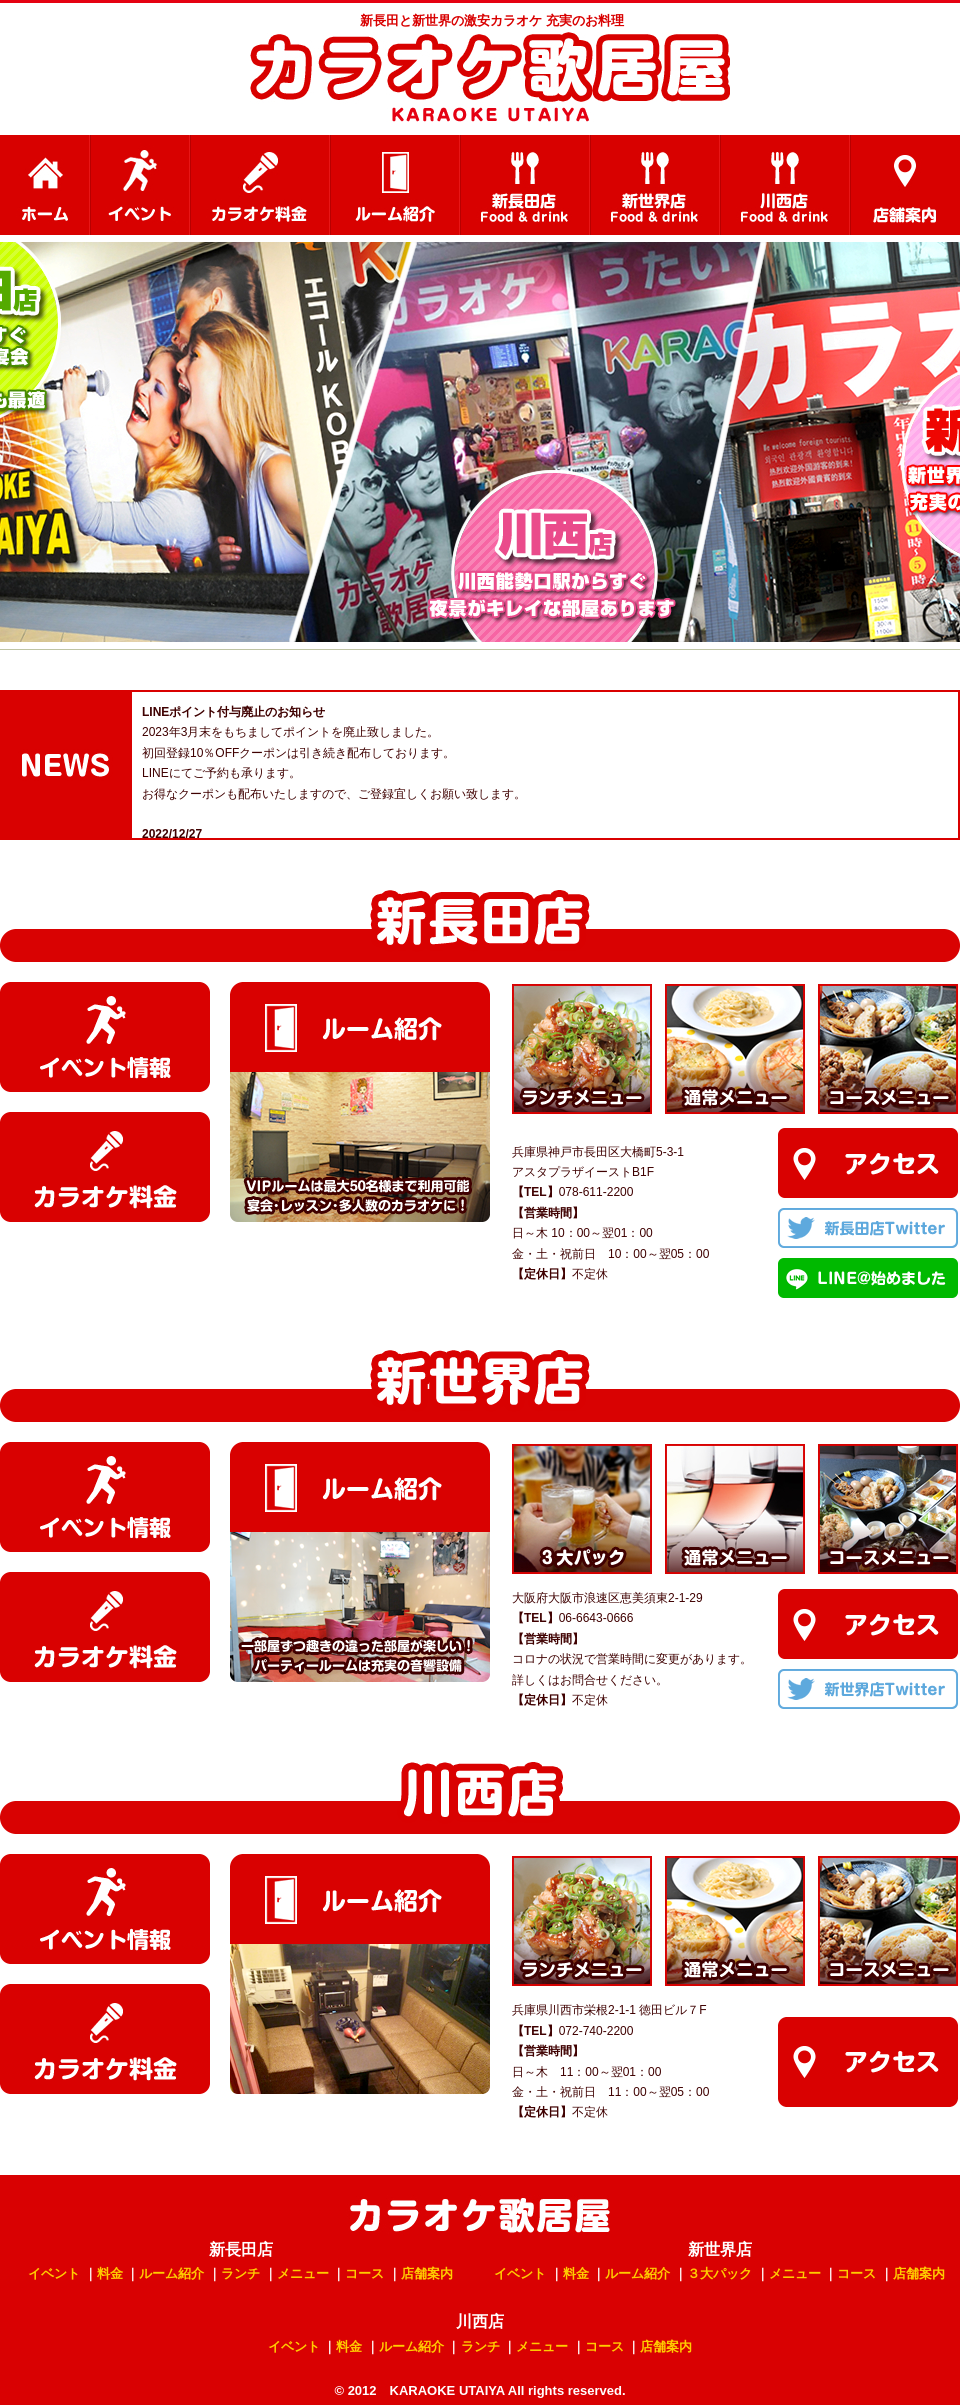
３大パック (719, 2273)
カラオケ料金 (260, 185)
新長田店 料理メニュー (525, 185)
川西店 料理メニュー (785, 185)
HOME (45, 185)
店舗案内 (905, 185)
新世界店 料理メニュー (655, 185)
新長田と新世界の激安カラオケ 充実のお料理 (492, 20)
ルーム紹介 (395, 185)
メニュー (303, 2273)
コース (364, 2273)
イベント (140, 185)
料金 (110, 2273)
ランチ (240, 2273)
